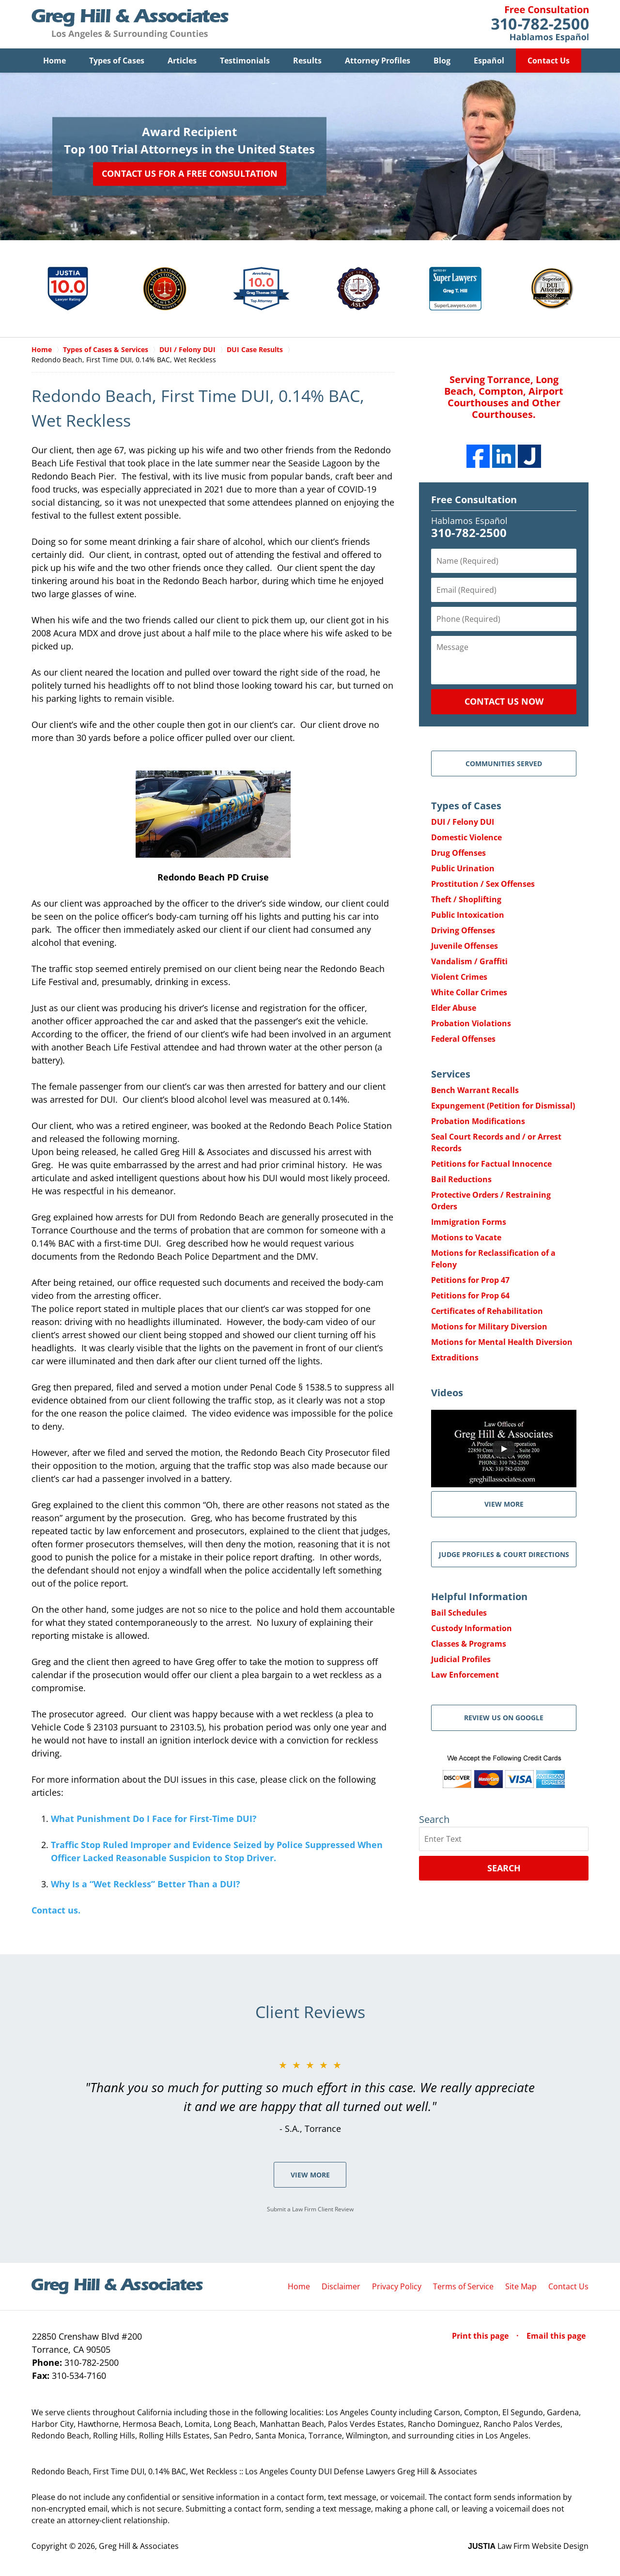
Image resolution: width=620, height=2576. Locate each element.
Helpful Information (479, 1596)
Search (504, 1868)
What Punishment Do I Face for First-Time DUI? (154, 1818)
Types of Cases (116, 60)
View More (310, 2174)
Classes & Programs (468, 1643)
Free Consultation (474, 499)
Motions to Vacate (466, 1237)
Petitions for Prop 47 (470, 1280)
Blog (442, 60)
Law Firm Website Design (528, 2546)
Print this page (481, 2335)
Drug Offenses (458, 853)
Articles (182, 60)
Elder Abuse (453, 1008)
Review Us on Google (503, 1717)
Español (489, 60)
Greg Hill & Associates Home (130, 24)
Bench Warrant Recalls (475, 1090)
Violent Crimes (459, 977)
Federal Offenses (463, 1038)
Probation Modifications (478, 1121)
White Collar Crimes (469, 992)
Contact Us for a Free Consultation (190, 173)
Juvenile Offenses (464, 946)
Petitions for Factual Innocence (491, 1163)
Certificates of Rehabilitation (487, 1311)
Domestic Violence (466, 837)
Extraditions (455, 1357)
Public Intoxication (467, 915)
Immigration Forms (468, 1222)
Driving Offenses (463, 930)
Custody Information (471, 1628)
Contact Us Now (504, 701)
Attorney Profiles (377, 60)
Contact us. (55, 1910)
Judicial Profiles (461, 1659)
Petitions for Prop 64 (470, 1295)
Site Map (521, 2286)
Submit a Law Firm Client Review (310, 2209)
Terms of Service (463, 2286)
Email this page (556, 2335)
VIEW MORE (504, 1504)
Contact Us (548, 60)
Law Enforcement (465, 1674)
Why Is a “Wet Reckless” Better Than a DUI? (145, 1884)
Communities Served (503, 763)
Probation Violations (471, 1023)
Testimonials (245, 60)
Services (450, 1073)
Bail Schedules (459, 1612)
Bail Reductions (461, 1179)
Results (307, 60)
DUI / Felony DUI (462, 822)
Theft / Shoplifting (466, 899)
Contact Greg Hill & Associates (540, 24)
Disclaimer (341, 2286)
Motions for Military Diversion (489, 1326)
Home (54, 60)
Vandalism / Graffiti (469, 961)
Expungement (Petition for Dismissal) (503, 1105)
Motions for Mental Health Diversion (502, 1342)
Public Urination (463, 868)
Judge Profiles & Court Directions (504, 1554)
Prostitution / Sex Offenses (483, 884)
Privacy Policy (396, 2286)
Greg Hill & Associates (139, 2546)
